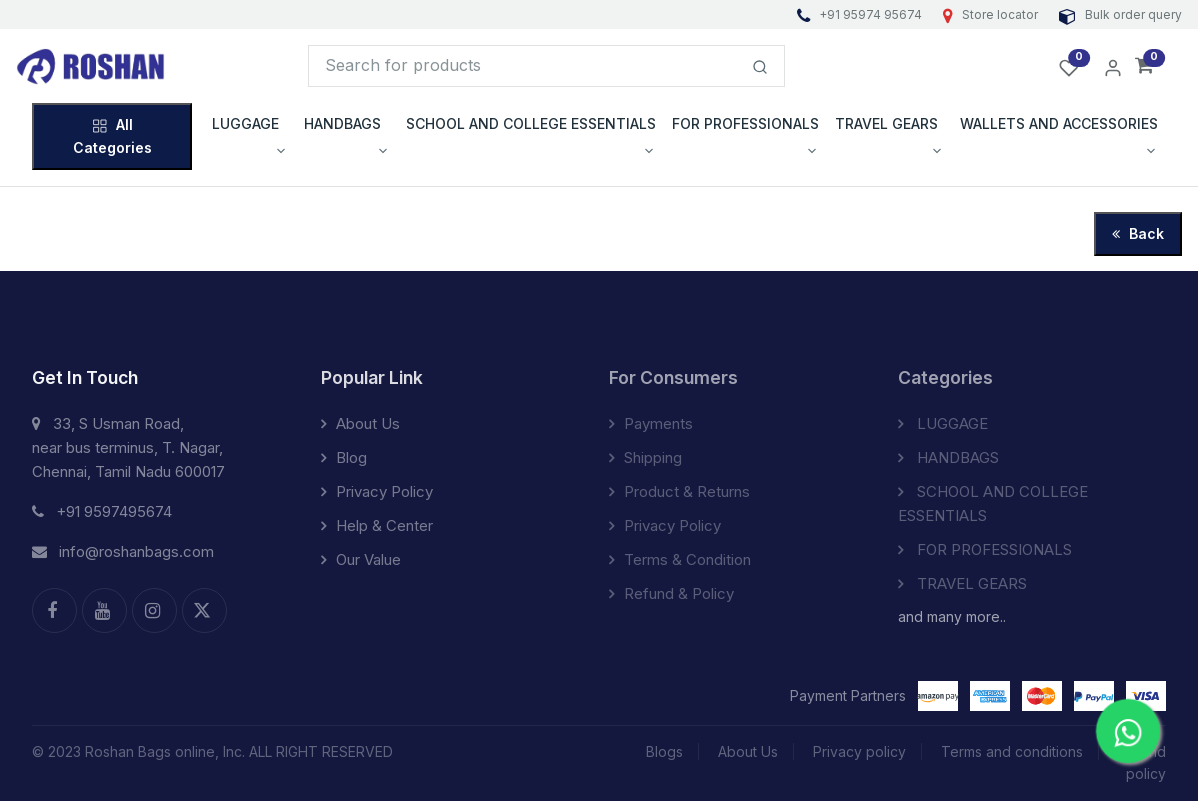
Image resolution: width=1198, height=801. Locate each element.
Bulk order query (1120, 14)
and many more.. (952, 616)
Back (1138, 233)
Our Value (361, 559)
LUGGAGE (943, 423)
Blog (344, 457)
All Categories (112, 135)
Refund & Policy (671, 593)
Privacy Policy (377, 491)
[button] (1144, 66)
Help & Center (377, 525)
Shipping (645, 457)
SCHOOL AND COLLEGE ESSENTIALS (993, 503)
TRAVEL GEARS (962, 583)
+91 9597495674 (102, 511)
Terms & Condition (680, 559)
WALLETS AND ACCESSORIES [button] (1059, 123)
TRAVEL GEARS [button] (886, 123)
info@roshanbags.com (123, 551)
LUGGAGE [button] (245, 123)
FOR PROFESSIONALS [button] (745, 123)
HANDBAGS (948, 457)
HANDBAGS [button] (342, 123)
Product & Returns (679, 491)
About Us (360, 423)
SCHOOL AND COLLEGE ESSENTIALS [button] (531, 123)
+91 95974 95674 (861, 14)
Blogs (664, 751)
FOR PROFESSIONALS (985, 549)
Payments (651, 423)
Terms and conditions (1012, 751)
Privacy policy (859, 751)
